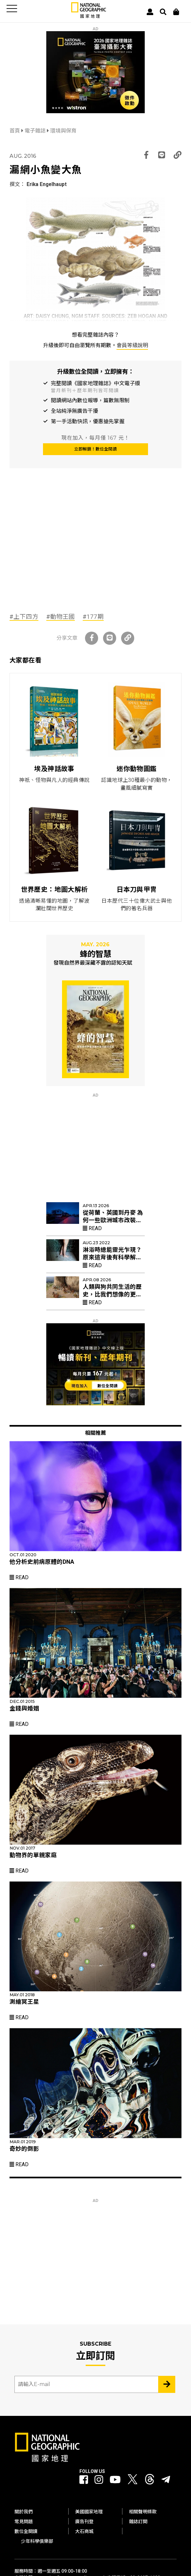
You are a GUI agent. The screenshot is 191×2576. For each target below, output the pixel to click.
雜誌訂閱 (138, 2521)
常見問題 (23, 2521)
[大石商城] (176, 12)
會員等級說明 (132, 345)
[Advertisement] (95, 554)
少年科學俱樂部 (37, 2541)
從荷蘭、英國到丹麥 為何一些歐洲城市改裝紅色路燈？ (113, 1220)
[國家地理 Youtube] (115, 2479)
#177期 (93, 616)
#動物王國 (60, 616)
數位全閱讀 (25, 2531)
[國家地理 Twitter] (132, 2481)
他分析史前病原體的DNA (42, 1562)
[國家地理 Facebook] (83, 2479)
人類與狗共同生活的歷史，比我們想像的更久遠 (112, 1294)
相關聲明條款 (143, 2511)
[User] (150, 12)
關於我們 (23, 2511)
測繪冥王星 (24, 2002)
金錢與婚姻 (24, 1708)
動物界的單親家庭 (33, 1855)
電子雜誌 (36, 131)
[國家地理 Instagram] (99, 2479)
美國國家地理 (89, 2511)
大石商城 (84, 2531)
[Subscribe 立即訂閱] (166, 2384)
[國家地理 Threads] (149, 2481)
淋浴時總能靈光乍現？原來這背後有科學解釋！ (112, 1257)
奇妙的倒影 (24, 2149)
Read (92, 1228)
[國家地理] (88, 16)
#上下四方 (24, 616)
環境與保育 (63, 131)
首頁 (15, 131)
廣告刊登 (84, 2521)
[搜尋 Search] (163, 12)
